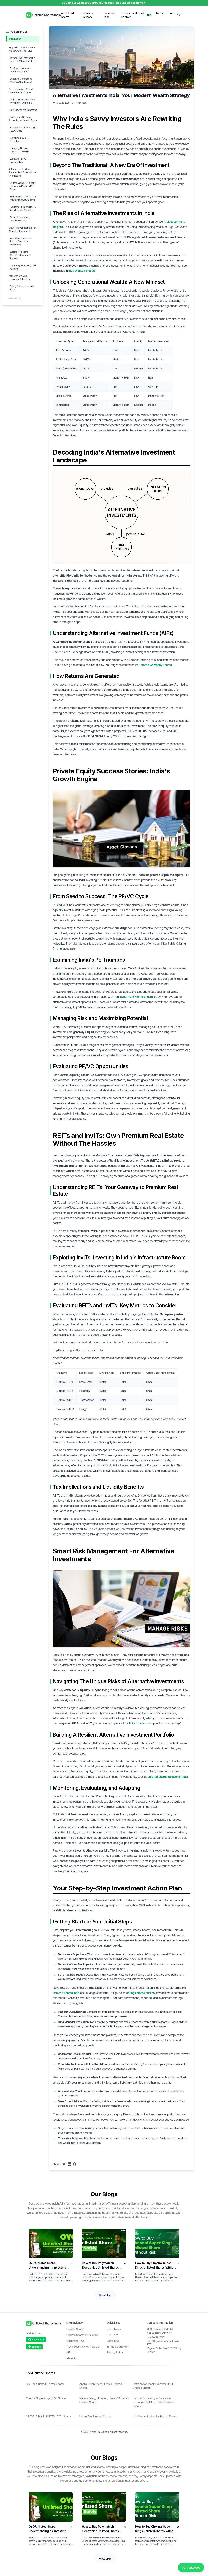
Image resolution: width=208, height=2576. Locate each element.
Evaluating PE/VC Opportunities (18, 160)
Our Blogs (112, 2335)
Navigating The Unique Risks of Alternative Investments (21, 241)
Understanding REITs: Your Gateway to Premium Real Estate (22, 186)
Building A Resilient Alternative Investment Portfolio (20, 255)
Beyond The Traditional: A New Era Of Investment (22, 59)
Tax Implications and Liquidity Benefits (19, 219)
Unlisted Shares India (66, 1993)
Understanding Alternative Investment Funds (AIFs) (22, 101)
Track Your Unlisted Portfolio (132, 15)
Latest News (114, 2329)
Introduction (15, 38)
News (159, 13)
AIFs (69, 2352)
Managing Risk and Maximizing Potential (19, 150)
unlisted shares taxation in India (168, 1776)
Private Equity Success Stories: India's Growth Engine (23, 119)
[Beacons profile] (36, 2339)
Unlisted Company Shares (155, 665)
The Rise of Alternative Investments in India (21, 70)
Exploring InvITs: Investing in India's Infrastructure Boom (23, 198)
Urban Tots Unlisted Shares (95, 2416)
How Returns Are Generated (23, 110)
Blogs (170, 13)
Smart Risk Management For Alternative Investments (22, 229)
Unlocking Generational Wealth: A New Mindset (21, 80)
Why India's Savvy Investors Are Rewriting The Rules (22, 49)
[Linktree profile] (34, 2346)
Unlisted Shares (75, 2329)
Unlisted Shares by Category (82, 2335)
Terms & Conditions (118, 2346)
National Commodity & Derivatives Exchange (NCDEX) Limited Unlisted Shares (153, 2402)
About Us (71, 2358)
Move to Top (15, 298)
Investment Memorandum (136, 996)
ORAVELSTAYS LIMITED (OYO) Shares (48, 2416)
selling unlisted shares (140, 1993)
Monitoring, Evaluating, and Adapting (23, 267)
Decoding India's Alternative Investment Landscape (22, 91)
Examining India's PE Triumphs (19, 139)
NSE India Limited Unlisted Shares (45, 2383)
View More (105, 2295)
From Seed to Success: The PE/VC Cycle (23, 129)
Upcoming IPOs (75, 2340)
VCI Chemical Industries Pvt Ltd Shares (155, 2416)
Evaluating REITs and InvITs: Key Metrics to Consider (23, 208)
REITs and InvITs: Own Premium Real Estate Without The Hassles (22, 172)
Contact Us (113, 2340)
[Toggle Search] (179, 15)
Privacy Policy (115, 2352)
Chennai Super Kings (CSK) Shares (46, 2398)
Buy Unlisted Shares (82, 270)
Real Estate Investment (138, 1723)
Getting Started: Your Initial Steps (22, 288)
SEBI (105, 652)
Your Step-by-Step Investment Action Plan (19, 277)
